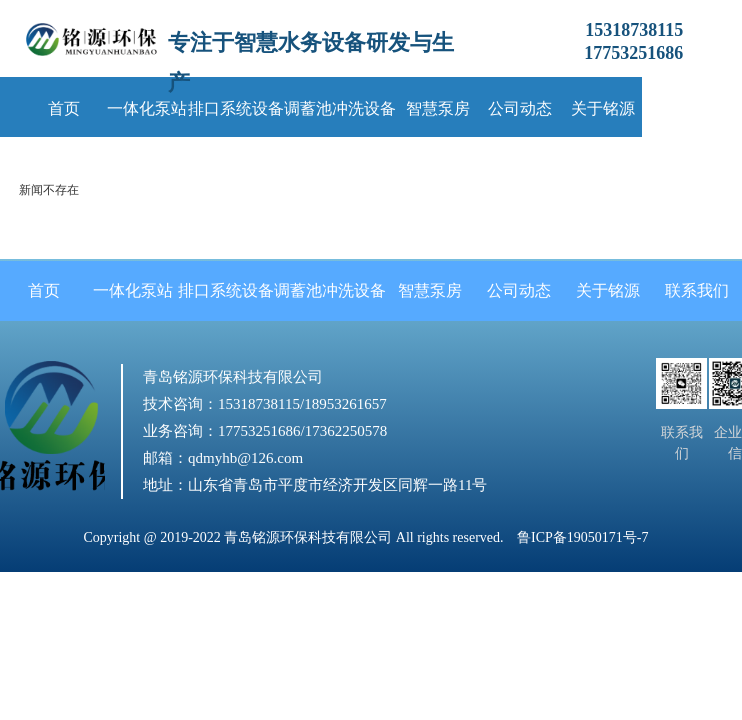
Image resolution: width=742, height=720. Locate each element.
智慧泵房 (438, 108)
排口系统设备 (236, 108)
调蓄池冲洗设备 (340, 108)
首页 (64, 108)
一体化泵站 (147, 108)
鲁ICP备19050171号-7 (582, 537)
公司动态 (520, 108)
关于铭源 (603, 108)
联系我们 (686, 108)
